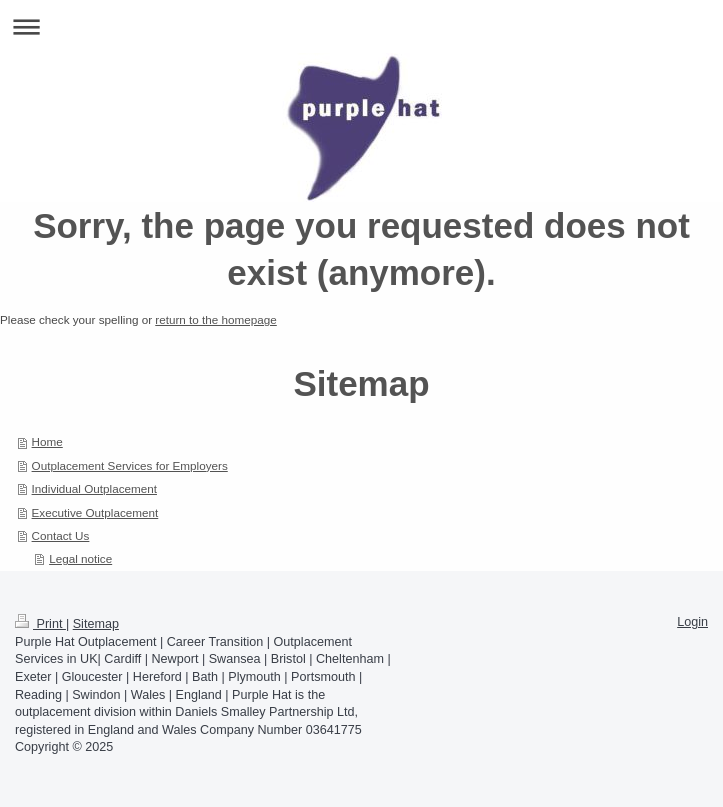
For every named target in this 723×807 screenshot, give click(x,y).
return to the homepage (216, 319)
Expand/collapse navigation (361, 26)
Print (40, 624)
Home (47, 441)
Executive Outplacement (95, 512)
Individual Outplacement (94, 488)
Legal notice (80, 558)
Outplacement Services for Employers (130, 465)
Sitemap (96, 624)
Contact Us (61, 535)
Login (692, 622)
